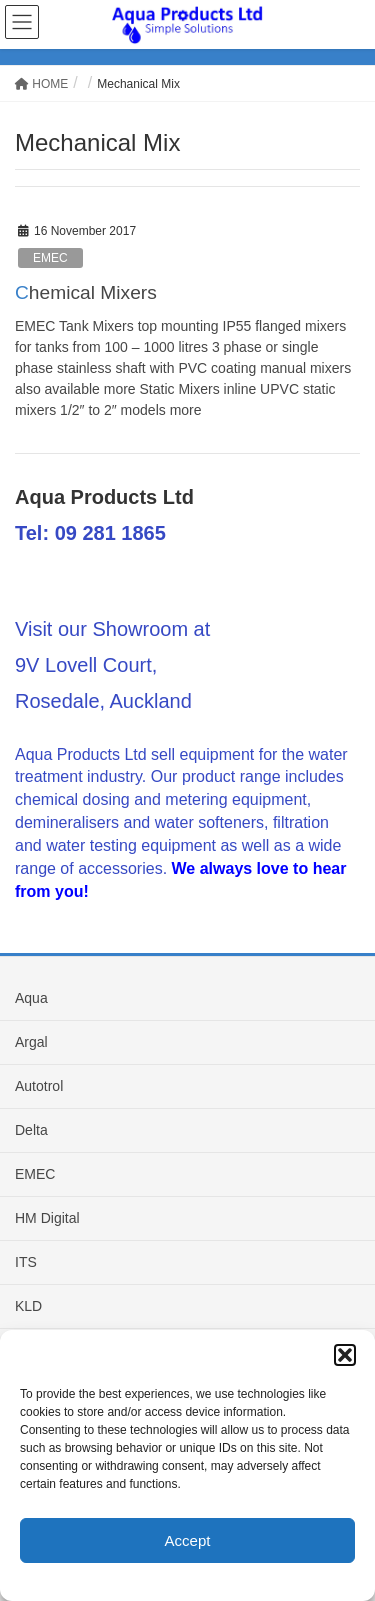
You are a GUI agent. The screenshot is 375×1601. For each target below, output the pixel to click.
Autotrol (39, 1086)
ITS (26, 1262)
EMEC (50, 258)
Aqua (31, 998)
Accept (188, 1540)
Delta (31, 1130)
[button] (345, 1355)
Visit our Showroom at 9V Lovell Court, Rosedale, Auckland (112, 665)
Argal (31, 1042)
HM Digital (47, 1218)
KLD (28, 1306)
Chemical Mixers (86, 292)
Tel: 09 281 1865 (90, 533)
